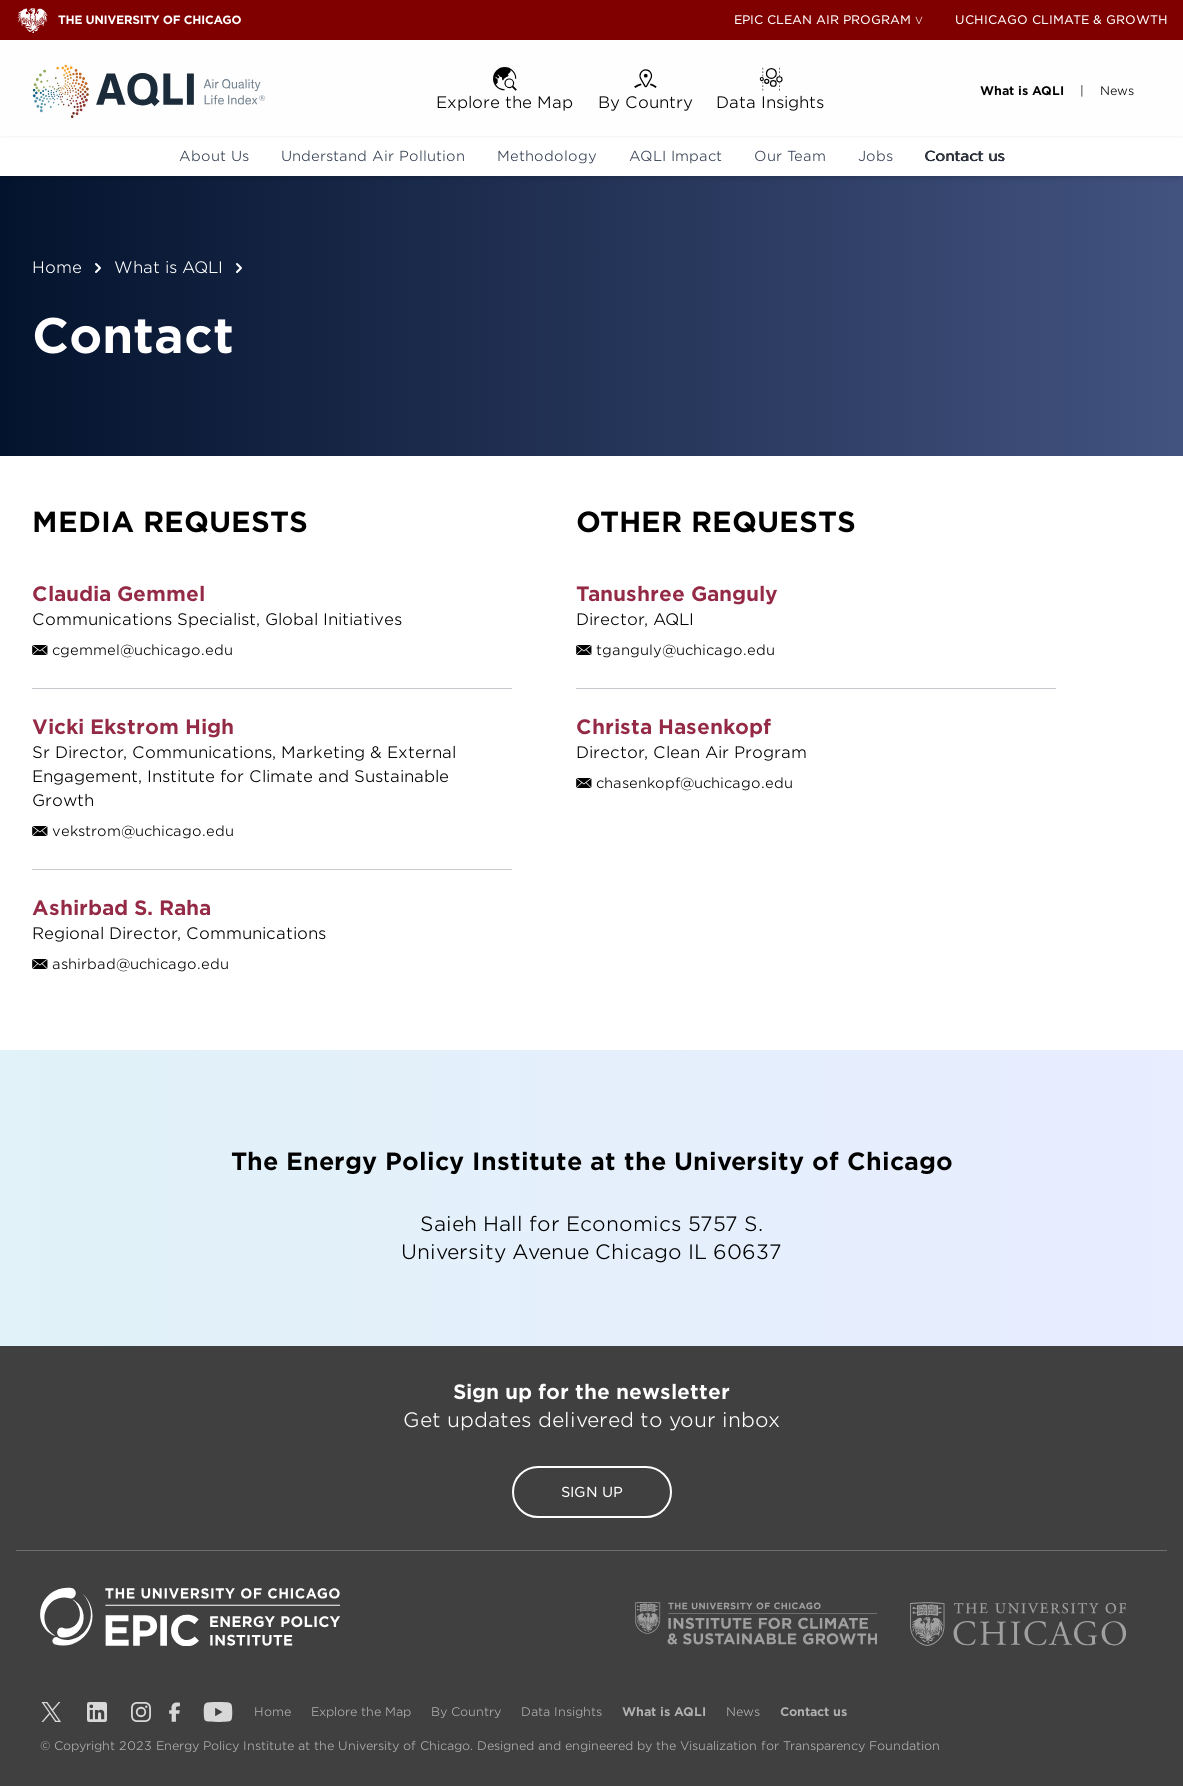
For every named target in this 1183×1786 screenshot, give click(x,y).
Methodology (547, 156)
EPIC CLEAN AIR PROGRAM (822, 19)
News (745, 1711)
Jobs (875, 156)
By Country (468, 1711)
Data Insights (563, 1711)
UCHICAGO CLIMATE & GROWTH (1061, 19)
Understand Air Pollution (373, 156)
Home (57, 267)
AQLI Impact (675, 156)
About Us (214, 156)
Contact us (965, 156)
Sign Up (592, 1492)
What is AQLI (168, 267)
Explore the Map (363, 1711)
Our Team (790, 156)
